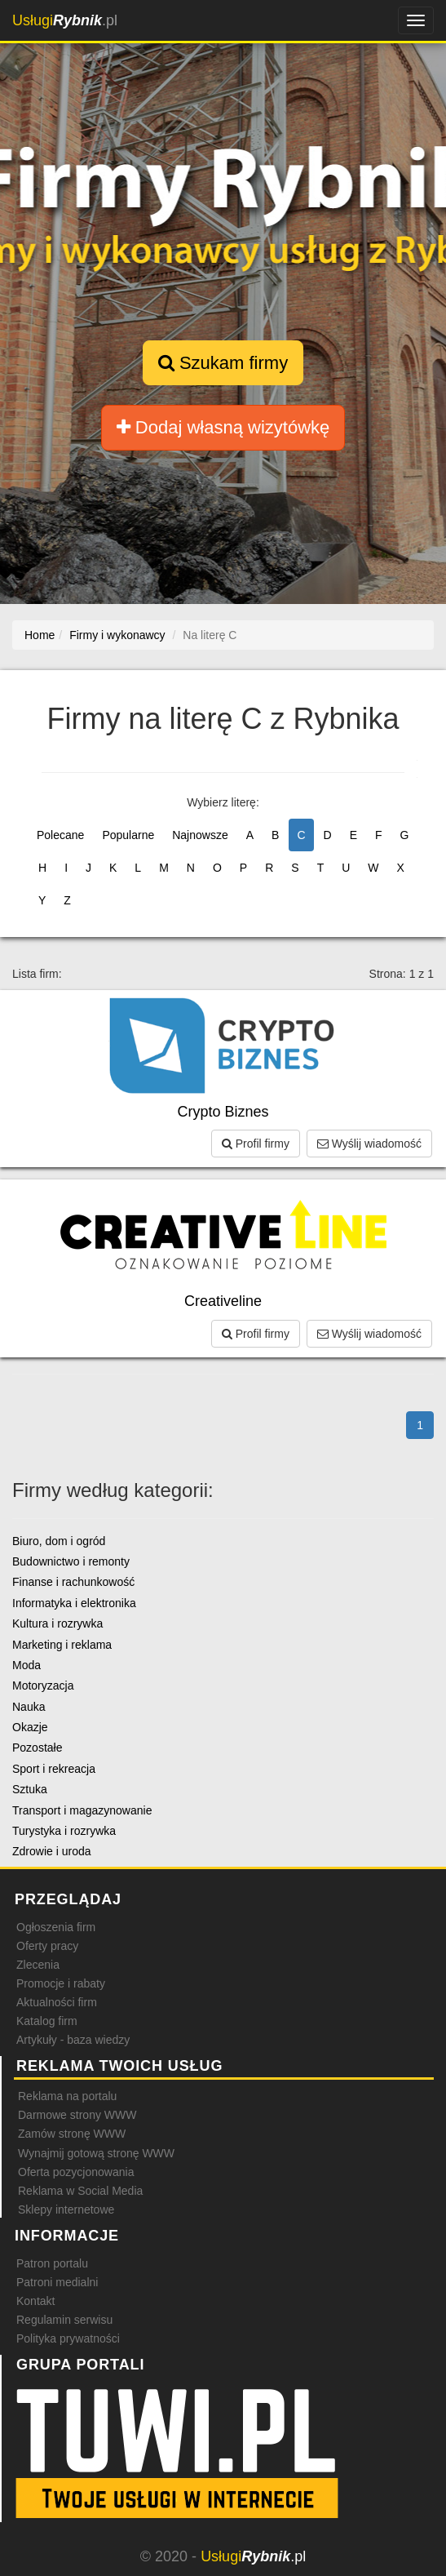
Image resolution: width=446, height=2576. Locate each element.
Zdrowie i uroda (51, 1851)
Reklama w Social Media (80, 2190)
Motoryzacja (42, 1685)
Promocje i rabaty (60, 1983)
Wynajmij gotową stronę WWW (96, 2153)
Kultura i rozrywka (57, 1623)
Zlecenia (38, 1964)
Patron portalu (52, 2263)
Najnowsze (199, 835)
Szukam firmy (223, 363)
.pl (64, 20)
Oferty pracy (47, 1945)
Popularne (128, 835)
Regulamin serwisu (64, 2319)
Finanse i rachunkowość (73, 1581)
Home (39, 635)
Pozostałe (37, 1747)
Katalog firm (46, 2020)
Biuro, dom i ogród (58, 1541)
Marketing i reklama (62, 1644)
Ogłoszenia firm (55, 1927)
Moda (26, 1665)
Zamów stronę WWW (72, 2133)
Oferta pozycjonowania (76, 2171)
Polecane (60, 835)
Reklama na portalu (67, 2096)
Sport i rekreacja (53, 1768)
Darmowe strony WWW (77, 2114)
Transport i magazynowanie (82, 1810)
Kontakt (35, 2300)
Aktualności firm (56, 2002)
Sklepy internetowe (66, 2209)
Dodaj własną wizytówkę (223, 427)
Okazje (30, 1727)
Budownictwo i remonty (71, 1561)
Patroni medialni (57, 2282)
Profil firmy (255, 1143)
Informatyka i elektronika (74, 1603)
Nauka (28, 1706)
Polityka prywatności (68, 2338)
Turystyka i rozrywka (64, 1830)
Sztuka (29, 1789)
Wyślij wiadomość (369, 1143)
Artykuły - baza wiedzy (73, 2039)
